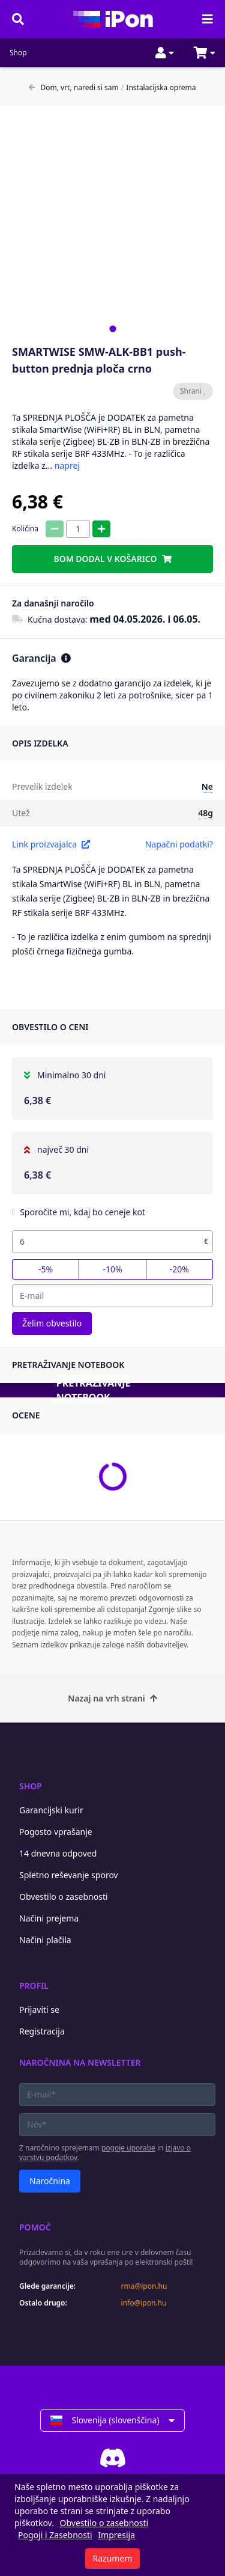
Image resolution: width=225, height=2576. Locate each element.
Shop (18, 53)
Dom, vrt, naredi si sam (73, 88)
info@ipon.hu (144, 2303)
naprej (67, 465)
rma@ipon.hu (144, 2286)
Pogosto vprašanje (55, 1831)
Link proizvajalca (51, 844)
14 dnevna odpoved (58, 1853)
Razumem (113, 2558)
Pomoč (35, 2227)
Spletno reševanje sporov (68, 1875)
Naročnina (49, 2181)
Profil (34, 1985)
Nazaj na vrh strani (112, 1698)
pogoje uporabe (128, 2148)
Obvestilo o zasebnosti (63, 1896)
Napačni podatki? (179, 844)
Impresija (116, 2535)
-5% (45, 1269)
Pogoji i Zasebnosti (55, 2535)
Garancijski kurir (51, 1810)
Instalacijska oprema (158, 88)
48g (205, 813)
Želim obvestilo (52, 1323)
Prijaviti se (39, 2009)
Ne (207, 786)
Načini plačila (45, 1940)
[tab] (112, 328)
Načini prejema (49, 1918)
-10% (112, 1269)
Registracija (42, 2031)
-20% (179, 1269)
